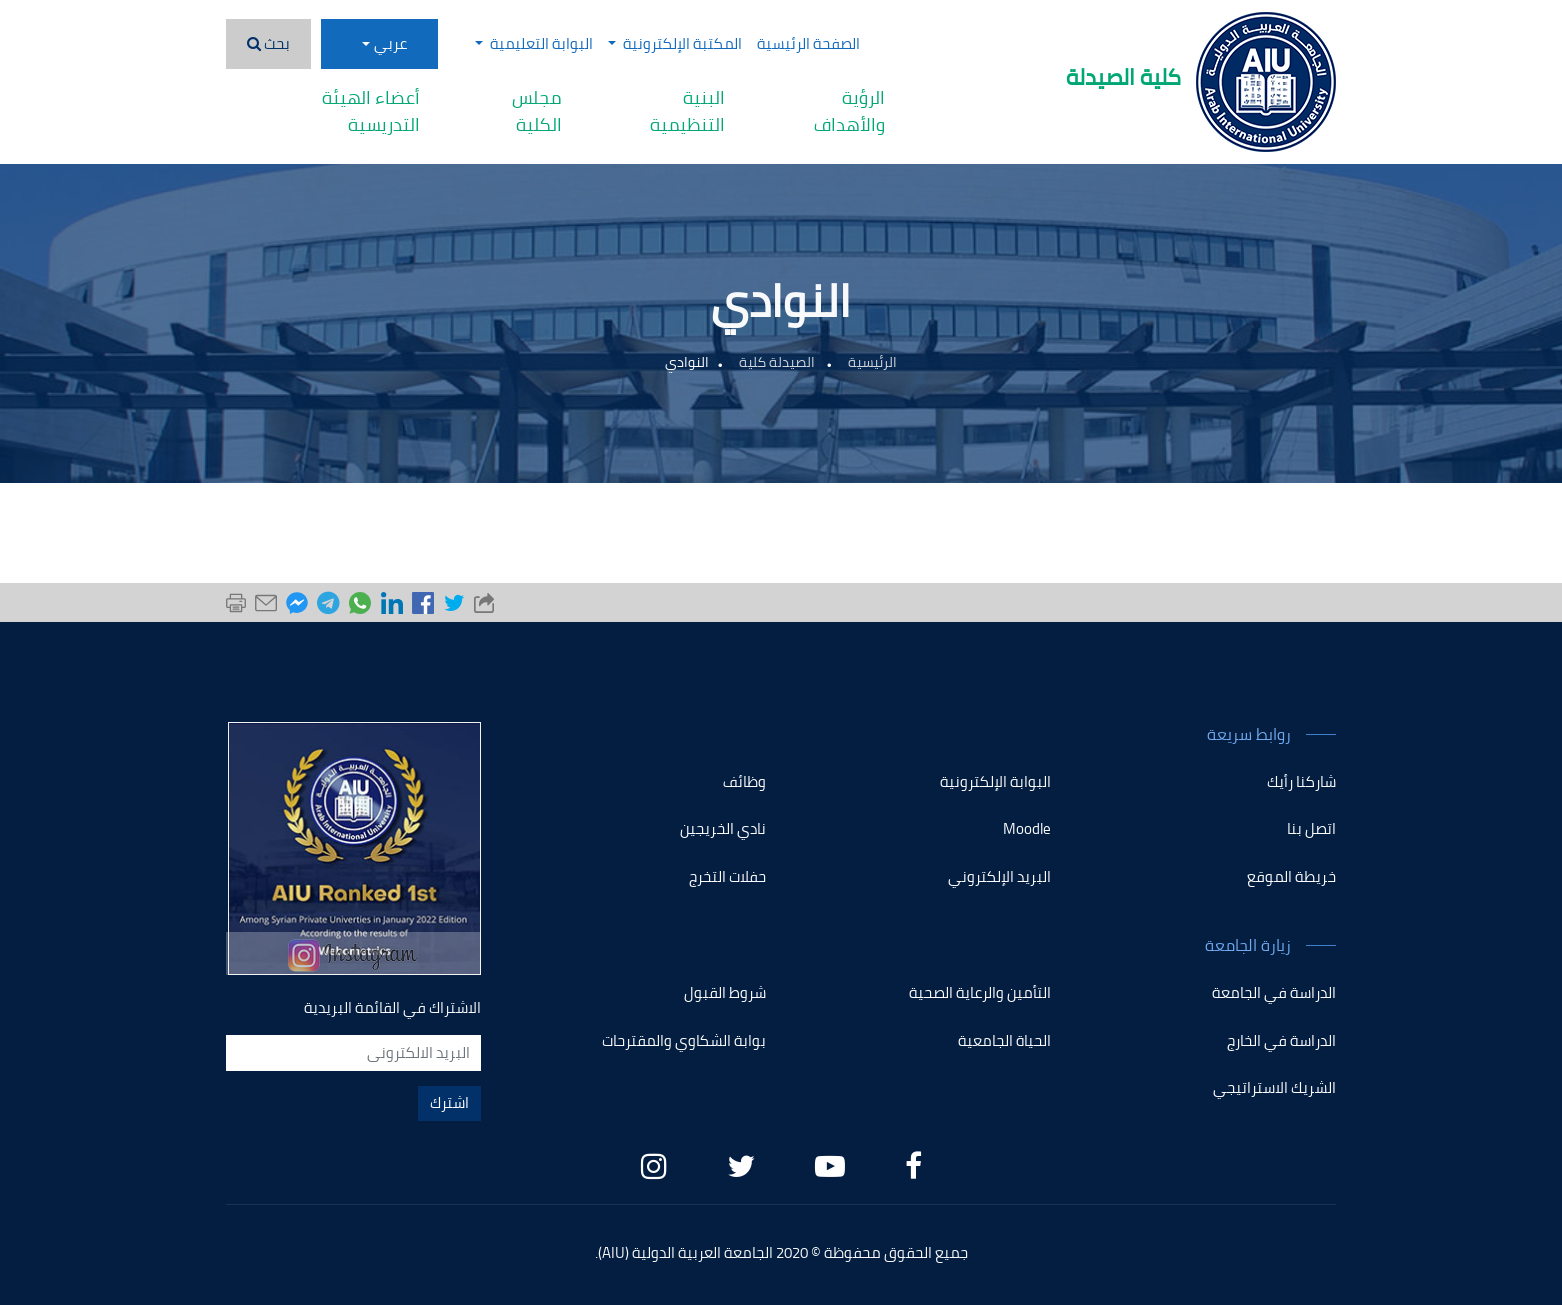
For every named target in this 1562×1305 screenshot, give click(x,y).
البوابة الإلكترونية (995, 781)
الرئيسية (872, 362)
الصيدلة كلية (778, 362)
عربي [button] (390, 43)
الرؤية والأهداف (849, 111)
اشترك (449, 1102)
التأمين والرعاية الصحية (980, 992)
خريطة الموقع (1291, 876)
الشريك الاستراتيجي (1274, 1087)
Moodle (1027, 828)
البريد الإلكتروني (999, 876)
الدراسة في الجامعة (1274, 992)
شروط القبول (725, 992)
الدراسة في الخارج (1281, 1040)
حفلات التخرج (727, 876)
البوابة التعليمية (534, 43)
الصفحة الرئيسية (808, 43)
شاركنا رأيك (1301, 781)
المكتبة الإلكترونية (675, 43)
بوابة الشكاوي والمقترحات (684, 1040)
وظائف (744, 781)
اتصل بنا (1311, 828)
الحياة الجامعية (1004, 1040)
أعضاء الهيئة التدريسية (371, 111)
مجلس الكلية (537, 111)
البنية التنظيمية (687, 111)
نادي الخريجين (723, 828)
